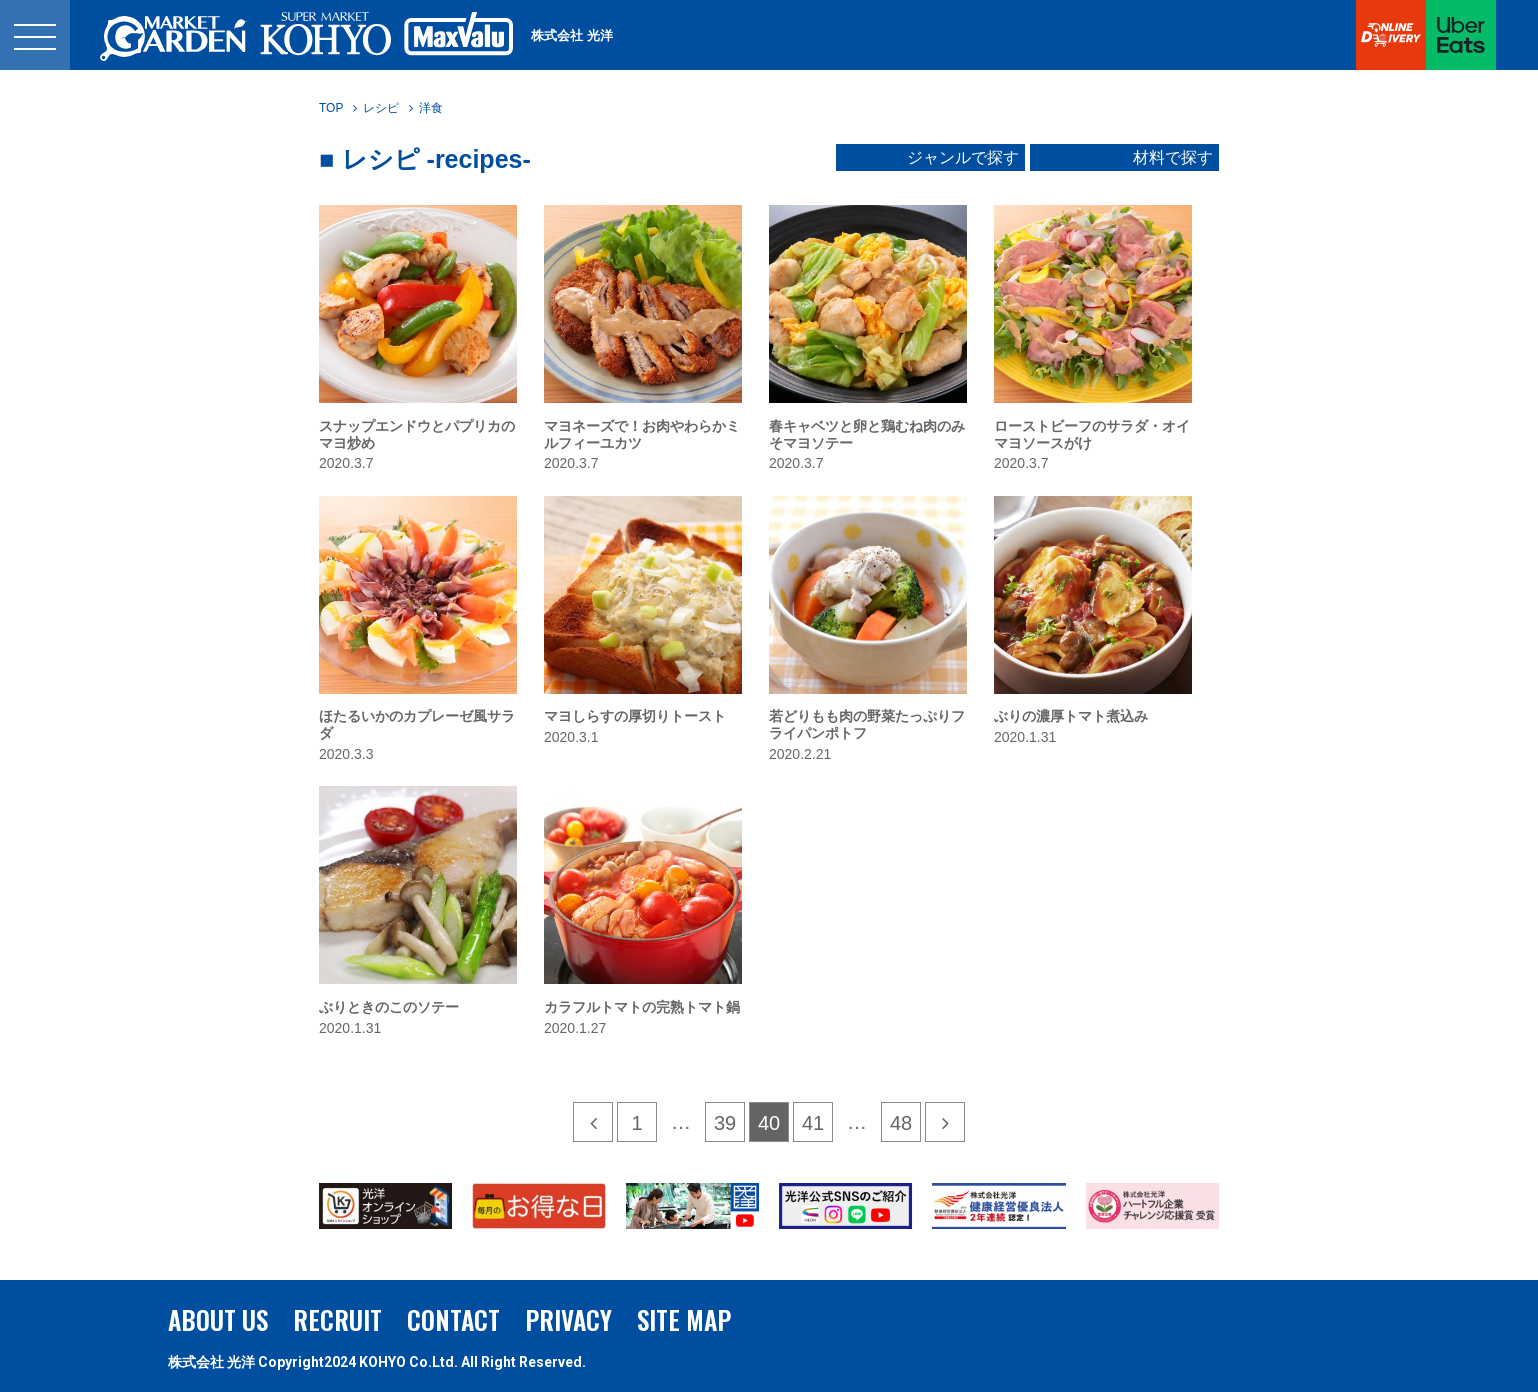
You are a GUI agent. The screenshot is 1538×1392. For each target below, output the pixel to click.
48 (901, 1123)
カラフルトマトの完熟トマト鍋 (642, 1007)
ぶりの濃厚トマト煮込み (1071, 716)
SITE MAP (684, 1319)
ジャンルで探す (963, 158)
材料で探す (1173, 158)
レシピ (381, 108)
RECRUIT (337, 1319)
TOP (331, 108)
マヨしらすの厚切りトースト (635, 716)
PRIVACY (568, 1319)
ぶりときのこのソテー (389, 1007)
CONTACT (453, 1319)
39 (725, 1123)
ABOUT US (218, 1319)
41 (813, 1123)
